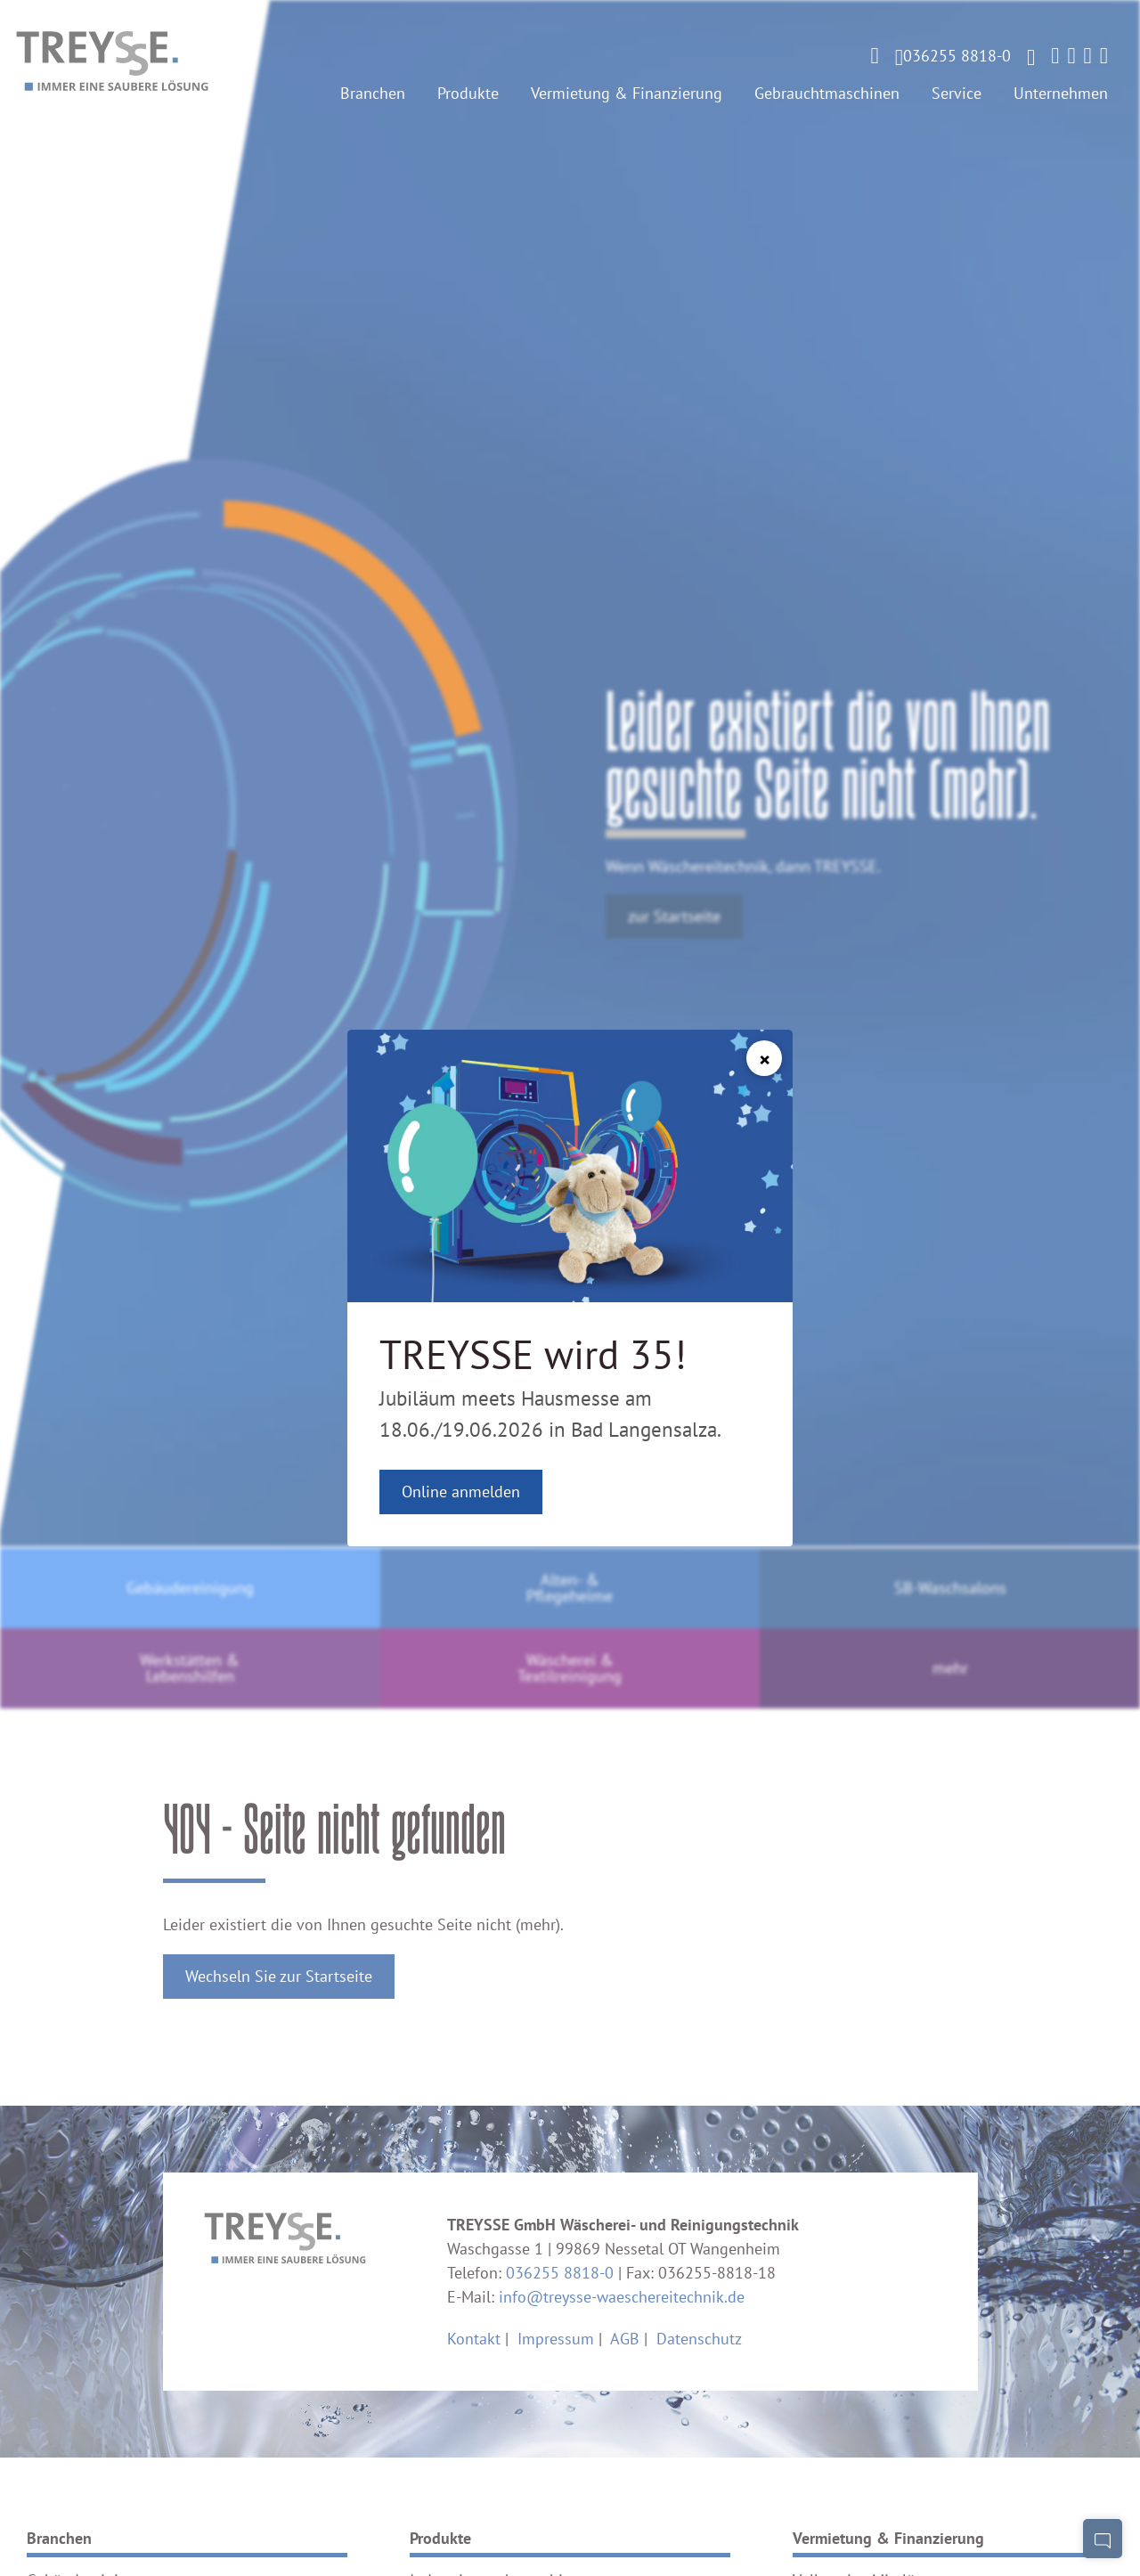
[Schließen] (764, 1058)
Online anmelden (461, 1491)
